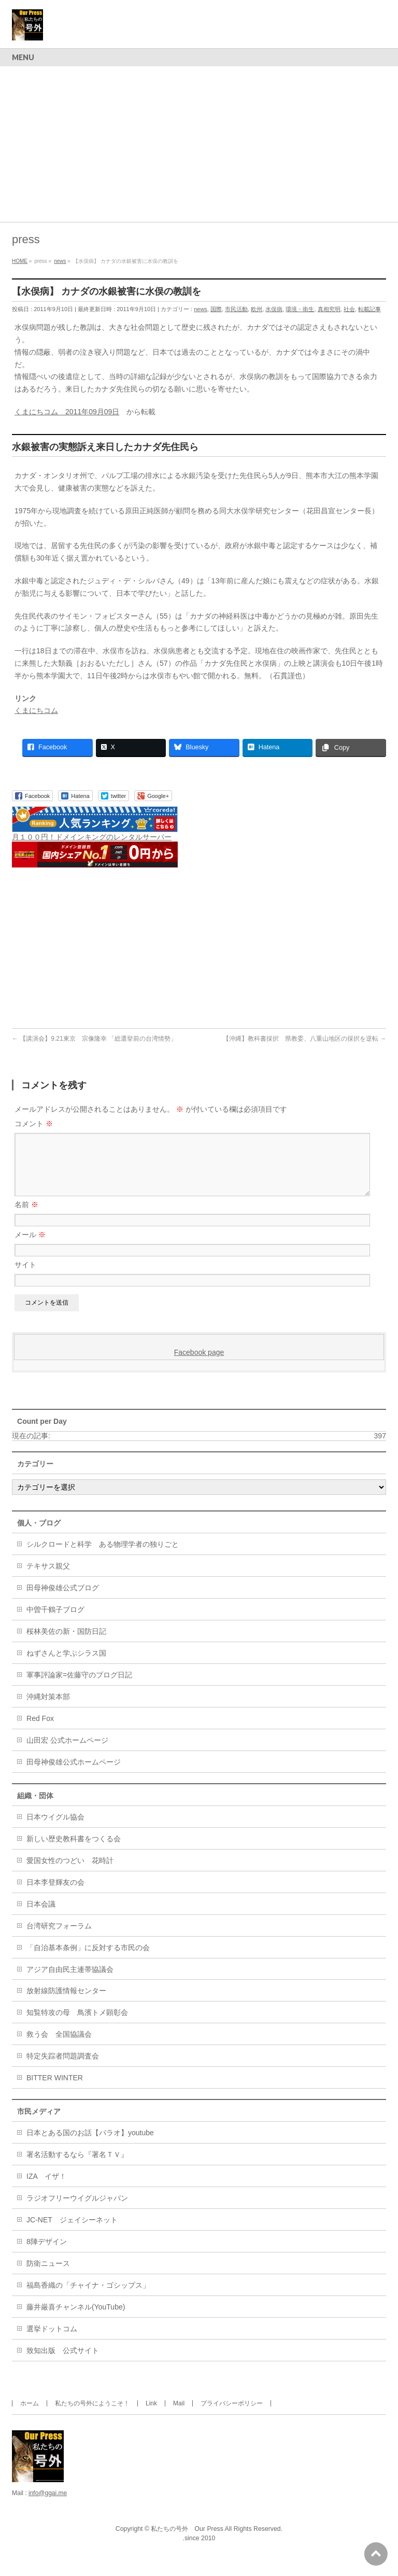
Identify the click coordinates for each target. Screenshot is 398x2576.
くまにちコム (36, 710)
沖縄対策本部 (48, 1709)
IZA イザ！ (46, 2189)
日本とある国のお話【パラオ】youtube (90, 2145)
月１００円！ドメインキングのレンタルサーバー (92, 837)
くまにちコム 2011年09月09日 (67, 412)
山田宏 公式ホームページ (67, 1752)
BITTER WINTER (54, 2090)
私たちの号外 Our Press (187, 2541)
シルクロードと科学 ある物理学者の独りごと (102, 1556)
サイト (25, 1277)
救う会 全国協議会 (59, 2046)
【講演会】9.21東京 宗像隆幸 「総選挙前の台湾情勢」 (94, 1038)
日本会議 (40, 1916)
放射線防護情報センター (66, 2003)
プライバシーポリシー (232, 2415)
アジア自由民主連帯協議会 (69, 1982)
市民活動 (236, 309)
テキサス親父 (48, 1578)
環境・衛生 (300, 309)
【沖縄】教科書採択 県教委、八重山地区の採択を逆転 (304, 1038)
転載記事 (369, 309)
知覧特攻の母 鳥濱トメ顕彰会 (77, 2025)
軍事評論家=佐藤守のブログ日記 (79, 1687)
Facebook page (199, 1365)
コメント (34, 1123)
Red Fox (40, 1731)
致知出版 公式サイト (62, 2363)
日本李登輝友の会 (55, 1895)
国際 (216, 309)
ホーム (29, 2415)
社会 (349, 309)
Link (151, 2415)
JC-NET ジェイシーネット (72, 2232)
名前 (26, 1217)
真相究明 (329, 309)
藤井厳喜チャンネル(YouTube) (75, 2319)
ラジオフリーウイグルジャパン (77, 2210)
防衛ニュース (48, 2276)
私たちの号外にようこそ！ (92, 2415)
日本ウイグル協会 (55, 1829)
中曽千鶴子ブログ (55, 1622)
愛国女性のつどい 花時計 (69, 1873)
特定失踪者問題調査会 (62, 2068)
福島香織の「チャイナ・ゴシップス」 (88, 2297)
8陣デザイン (46, 2254)
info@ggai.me (48, 2505)
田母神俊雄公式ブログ (62, 1600)
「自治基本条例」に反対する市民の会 (88, 1960)
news (200, 309)
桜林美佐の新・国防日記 (66, 1644)
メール (30, 1247)
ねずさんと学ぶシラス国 (66, 1665)
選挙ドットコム (51, 2341)
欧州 (256, 309)
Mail (178, 2415)
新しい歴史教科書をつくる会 (73, 1851)
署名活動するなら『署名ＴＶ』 (77, 2167)
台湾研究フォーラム (59, 1938)
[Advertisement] (199, 144)
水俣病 (273, 309)
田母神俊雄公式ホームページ (73, 1774)
